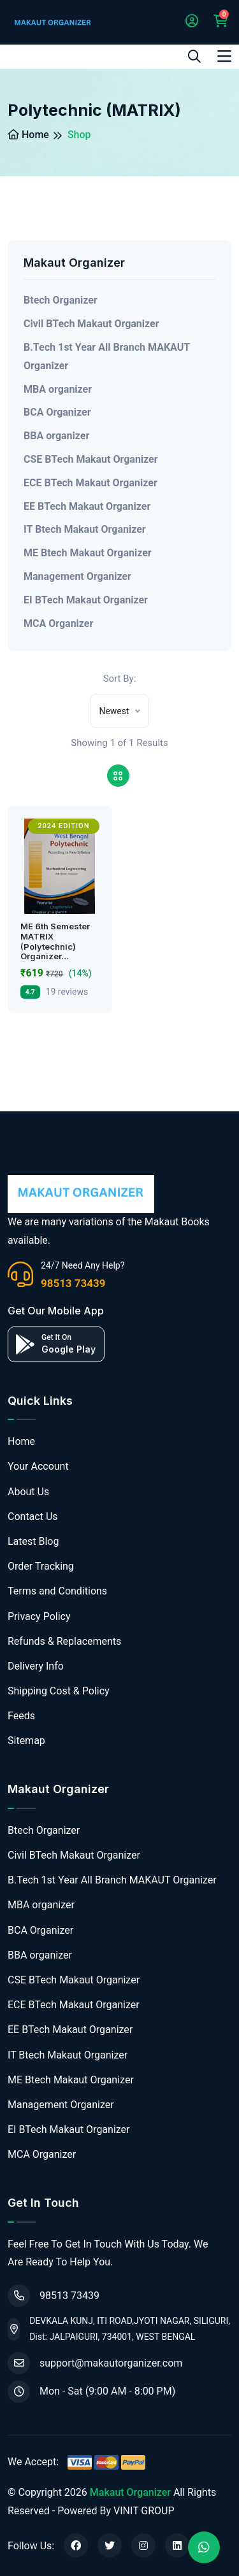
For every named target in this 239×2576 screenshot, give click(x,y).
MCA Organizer (58, 623)
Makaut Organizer (130, 2492)
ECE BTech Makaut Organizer (90, 483)
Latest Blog (33, 1541)
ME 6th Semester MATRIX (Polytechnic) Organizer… (55, 941)
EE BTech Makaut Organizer (87, 506)
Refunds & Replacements (64, 1641)
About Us (28, 1492)
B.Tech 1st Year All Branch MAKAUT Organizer (107, 356)
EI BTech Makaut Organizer (86, 600)
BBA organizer (56, 436)
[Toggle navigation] (224, 56)
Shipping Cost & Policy (59, 1691)
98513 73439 (73, 1283)
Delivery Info (36, 1666)
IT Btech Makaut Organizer (85, 529)
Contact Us (33, 1516)
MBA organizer (58, 389)
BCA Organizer (57, 412)
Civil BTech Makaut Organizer (91, 324)
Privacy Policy (39, 1616)
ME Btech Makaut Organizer (88, 553)
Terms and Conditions (57, 1591)
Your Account (38, 1466)
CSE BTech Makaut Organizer (91, 459)
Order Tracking (41, 1566)
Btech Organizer (61, 300)
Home (28, 135)
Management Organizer (77, 576)
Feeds (21, 1716)
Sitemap (26, 1741)
